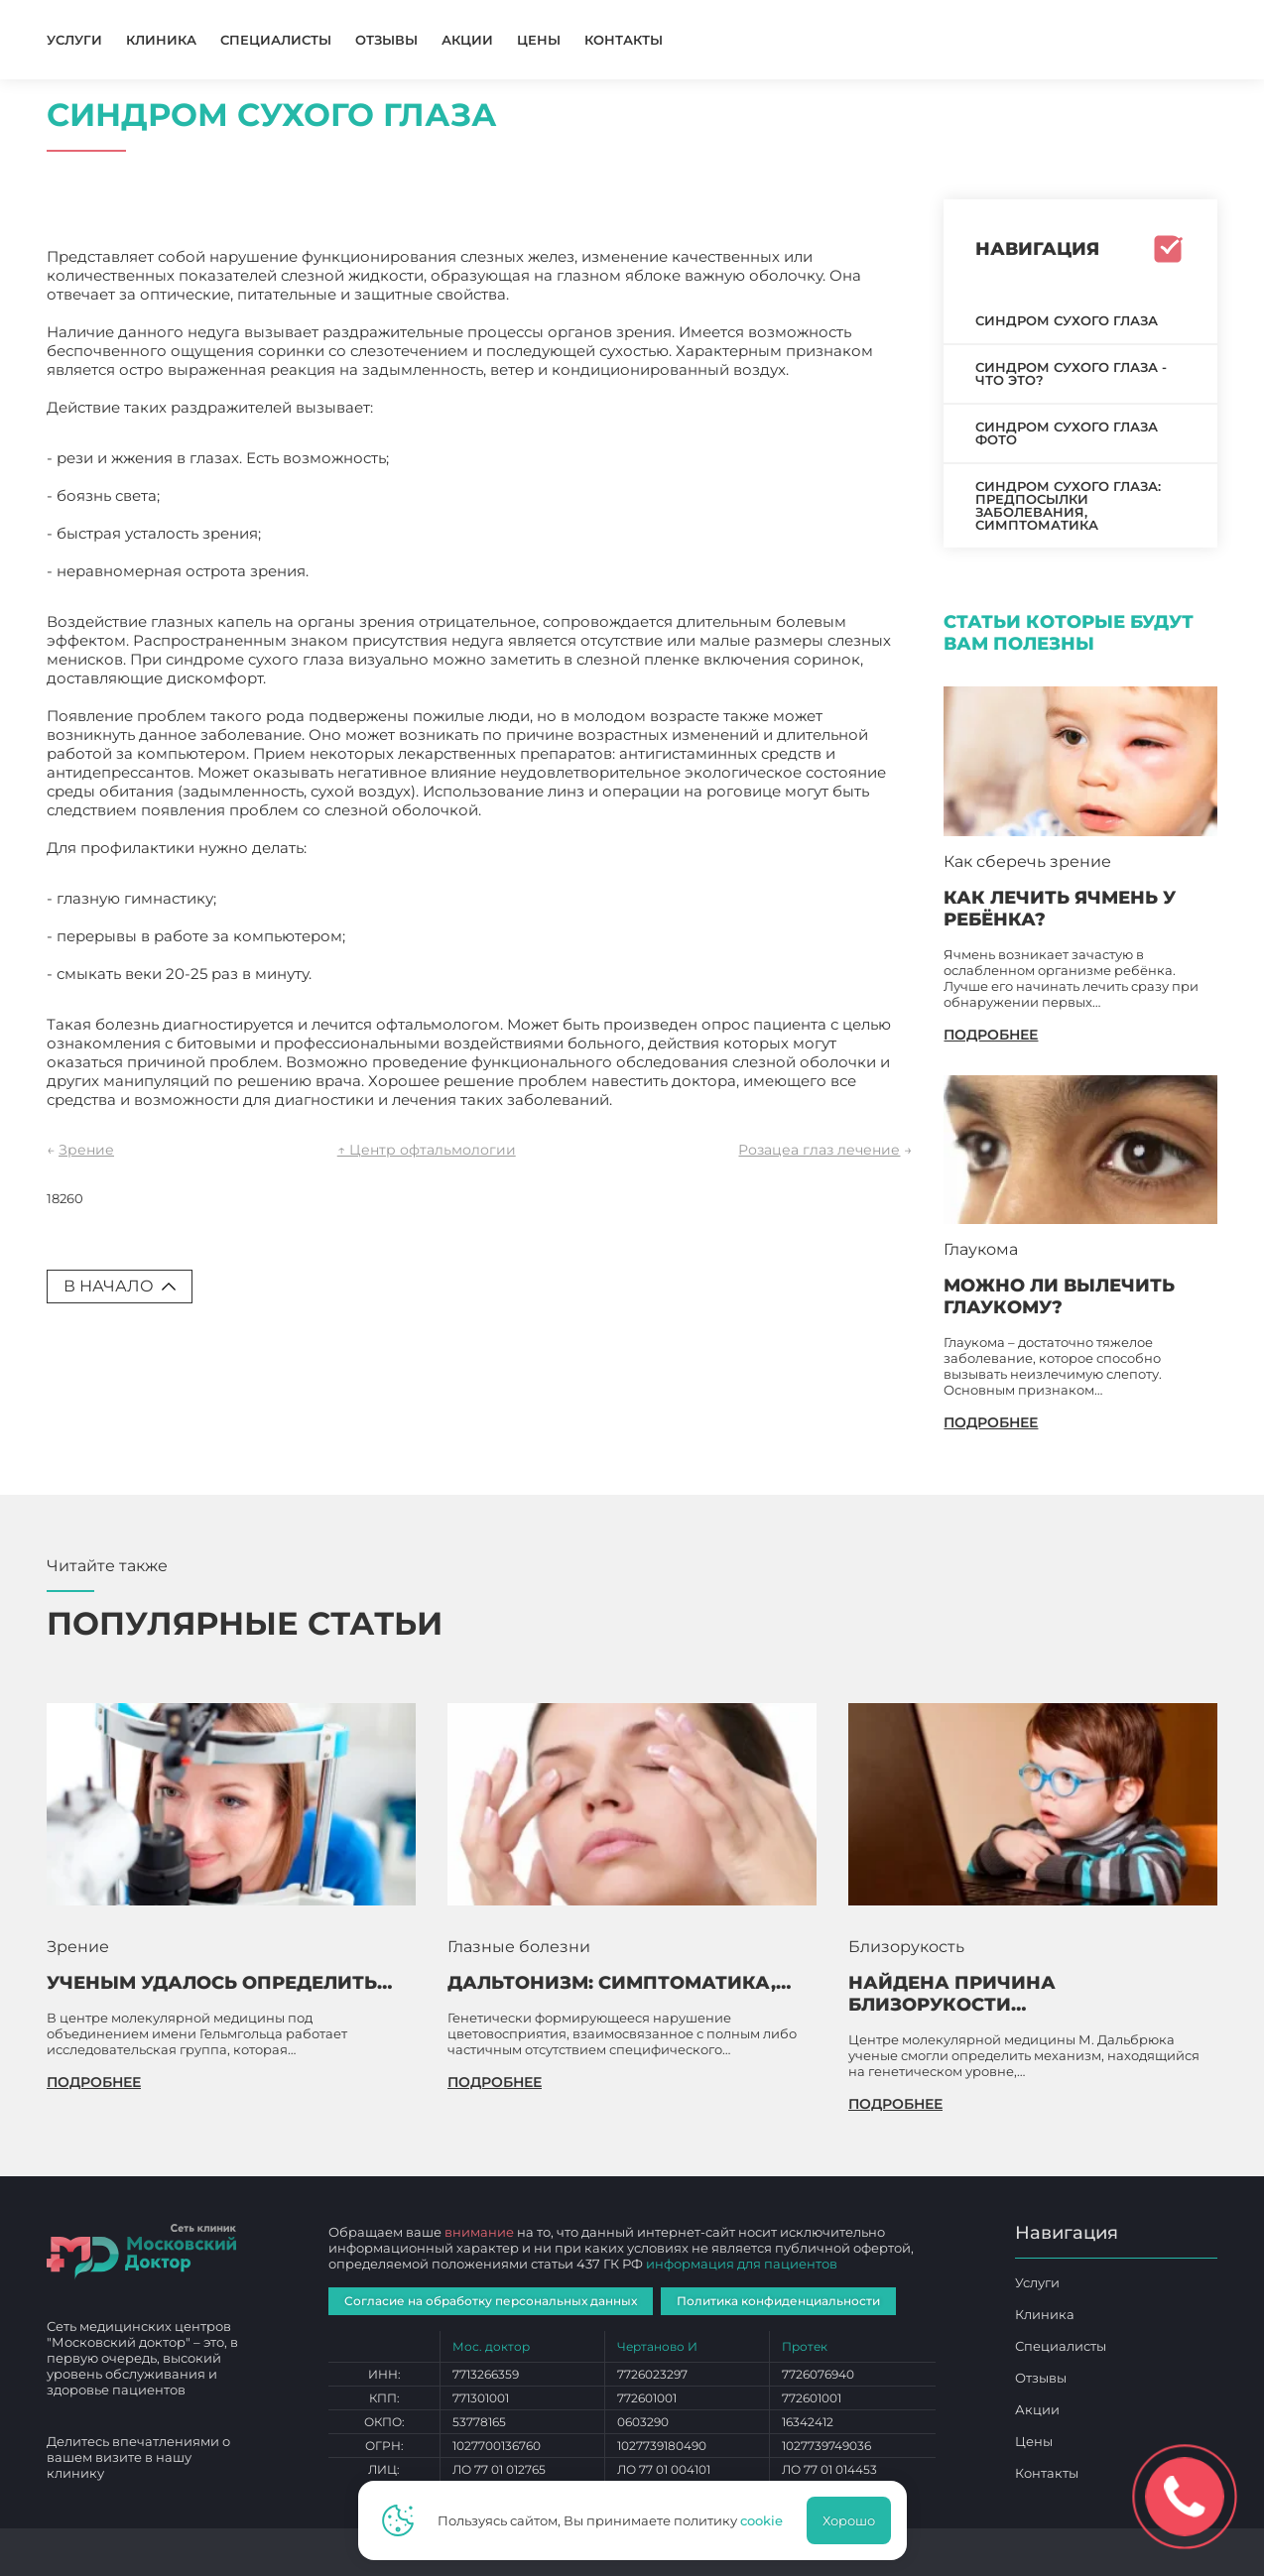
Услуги (74, 40)
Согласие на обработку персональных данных (490, 2300)
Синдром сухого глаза (1066, 320)
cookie (761, 2520)
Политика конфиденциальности (778, 2300)
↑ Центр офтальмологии (426, 1150)
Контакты (623, 40)
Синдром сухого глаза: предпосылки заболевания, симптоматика (1068, 505)
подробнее (991, 1034)
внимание (479, 2232)
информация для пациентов (741, 2263)
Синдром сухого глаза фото (1066, 433)
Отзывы (386, 40)
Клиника (161, 40)
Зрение (86, 1150)
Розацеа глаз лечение (819, 1150)
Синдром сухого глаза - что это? (1071, 373)
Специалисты (275, 40)
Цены (539, 40)
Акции (467, 40)
